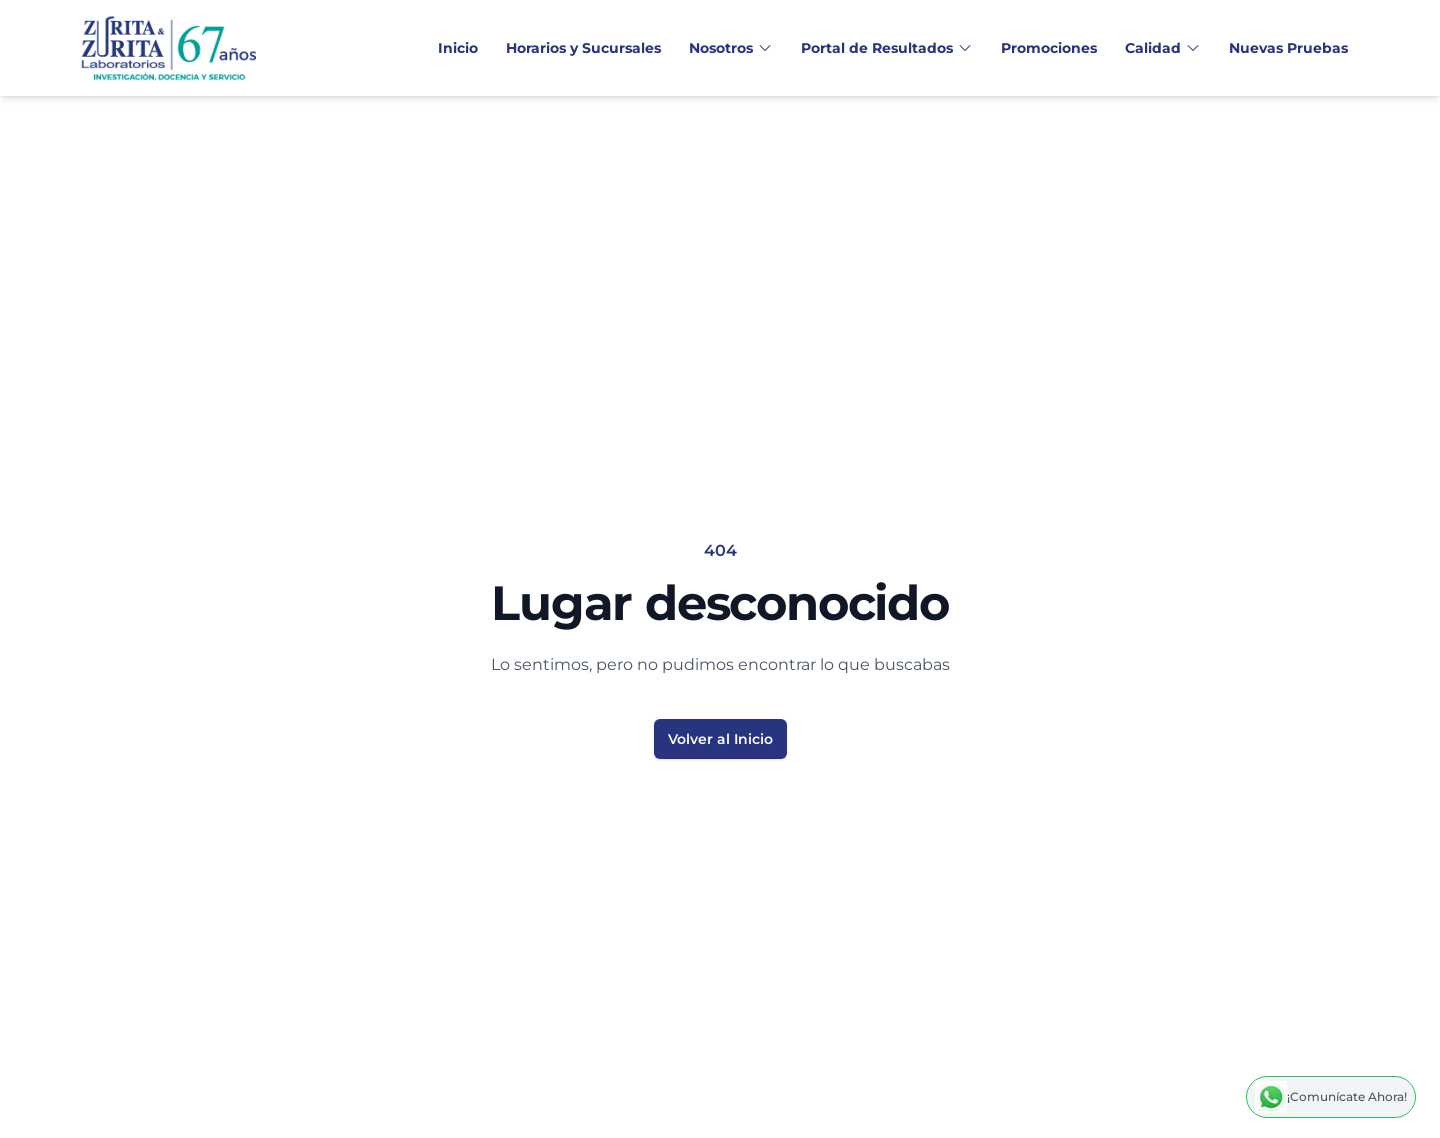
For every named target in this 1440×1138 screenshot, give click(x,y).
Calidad (1163, 48)
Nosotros (731, 48)
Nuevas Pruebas (1288, 48)
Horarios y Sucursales (583, 48)
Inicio (458, 48)
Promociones (1049, 48)
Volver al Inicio (720, 739)
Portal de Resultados (887, 48)
